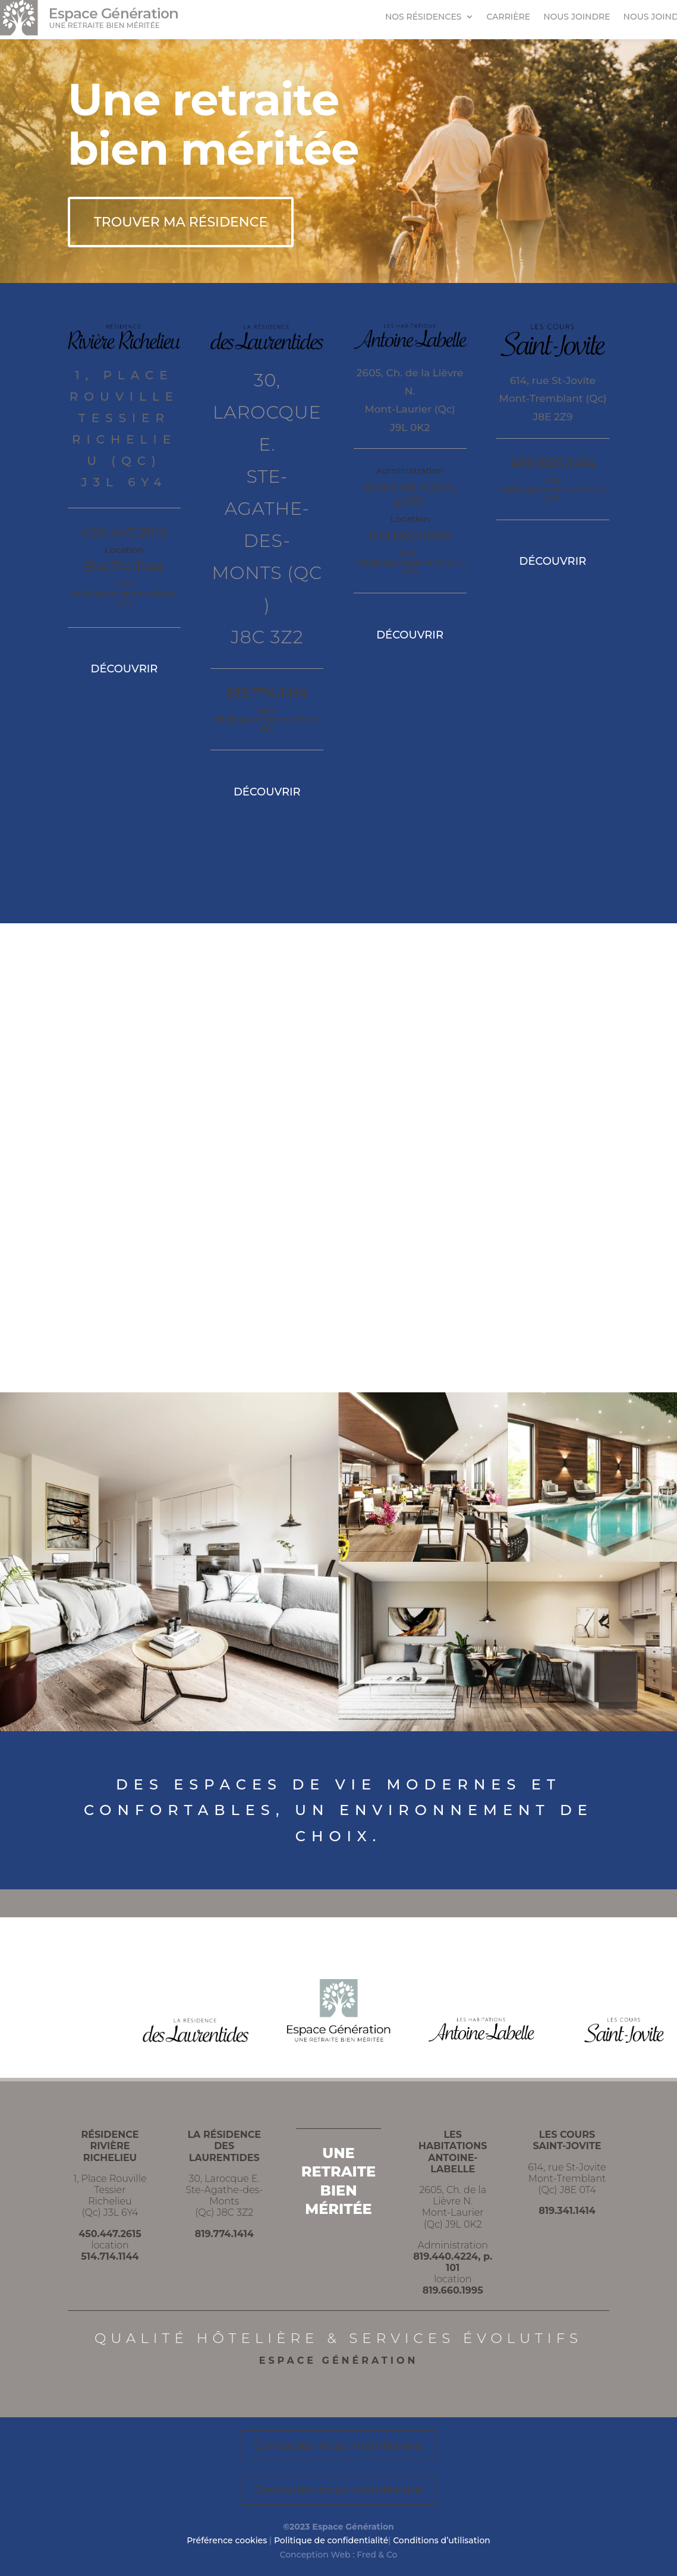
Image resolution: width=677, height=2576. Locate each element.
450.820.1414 (553, 462)
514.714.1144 (124, 566)
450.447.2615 (124, 532)
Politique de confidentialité (331, 2540)
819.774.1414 (266, 692)
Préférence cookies (227, 2540)
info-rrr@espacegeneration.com (124, 593)
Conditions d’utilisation (441, 2540)
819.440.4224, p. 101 (452, 2262)
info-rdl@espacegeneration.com (267, 719)
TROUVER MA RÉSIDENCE (180, 222)
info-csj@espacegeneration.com (553, 489)
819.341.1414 (567, 2210)
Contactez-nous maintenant (338, 2445)
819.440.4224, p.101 (410, 494)
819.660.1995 (410, 535)
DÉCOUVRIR (124, 668)
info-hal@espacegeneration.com (410, 562)
